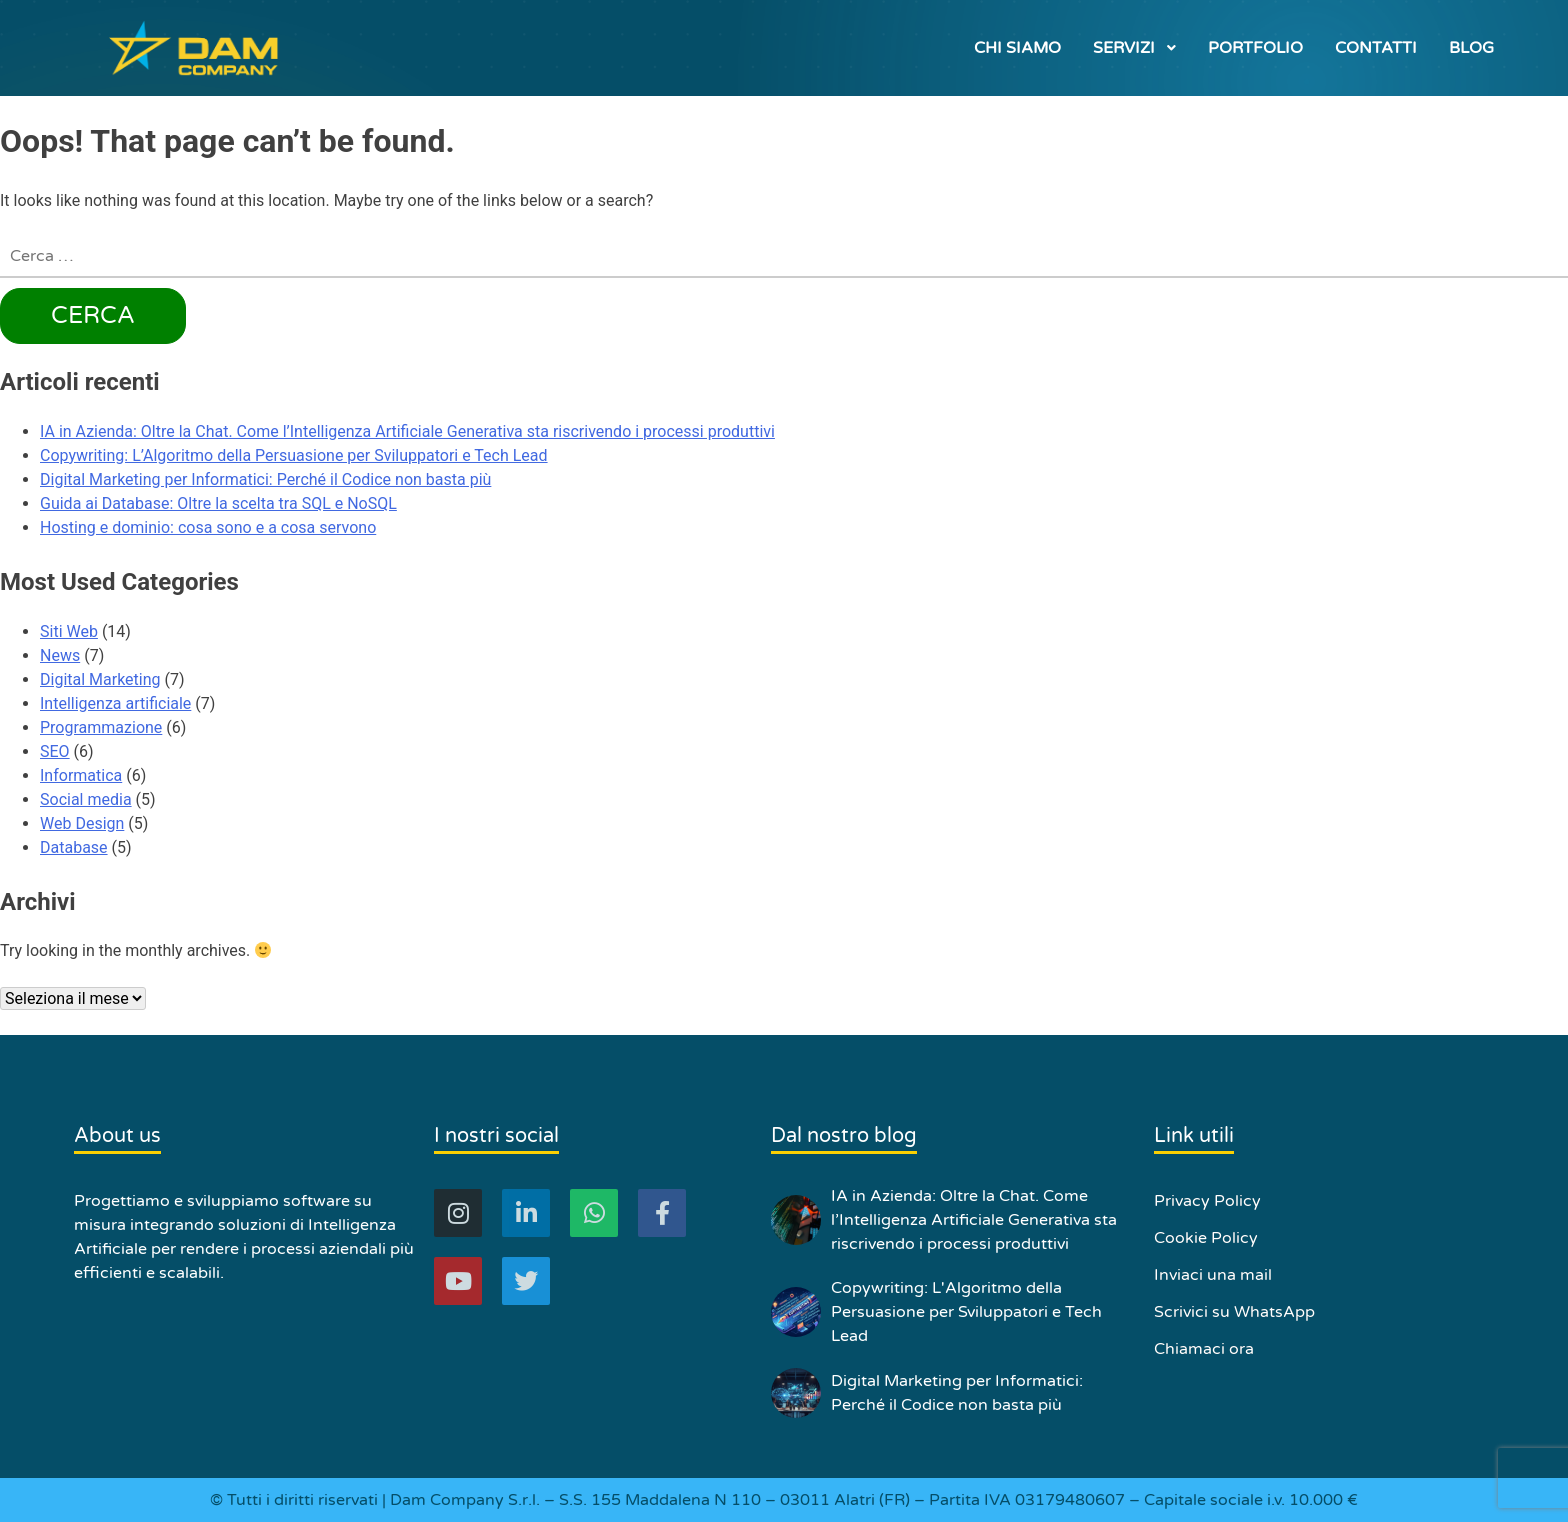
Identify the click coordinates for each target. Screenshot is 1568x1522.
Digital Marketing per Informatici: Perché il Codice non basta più (265, 479)
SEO (55, 751)
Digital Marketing (100, 679)
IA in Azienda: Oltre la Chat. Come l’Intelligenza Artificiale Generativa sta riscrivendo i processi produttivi (407, 431)
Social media (86, 799)
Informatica (81, 775)
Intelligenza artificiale (115, 703)
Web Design (82, 823)
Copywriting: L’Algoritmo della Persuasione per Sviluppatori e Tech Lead (294, 455)
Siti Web (69, 631)
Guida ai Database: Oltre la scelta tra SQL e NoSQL (218, 503)
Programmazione (101, 727)
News (60, 655)
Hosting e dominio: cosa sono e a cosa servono (208, 527)
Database (74, 847)
